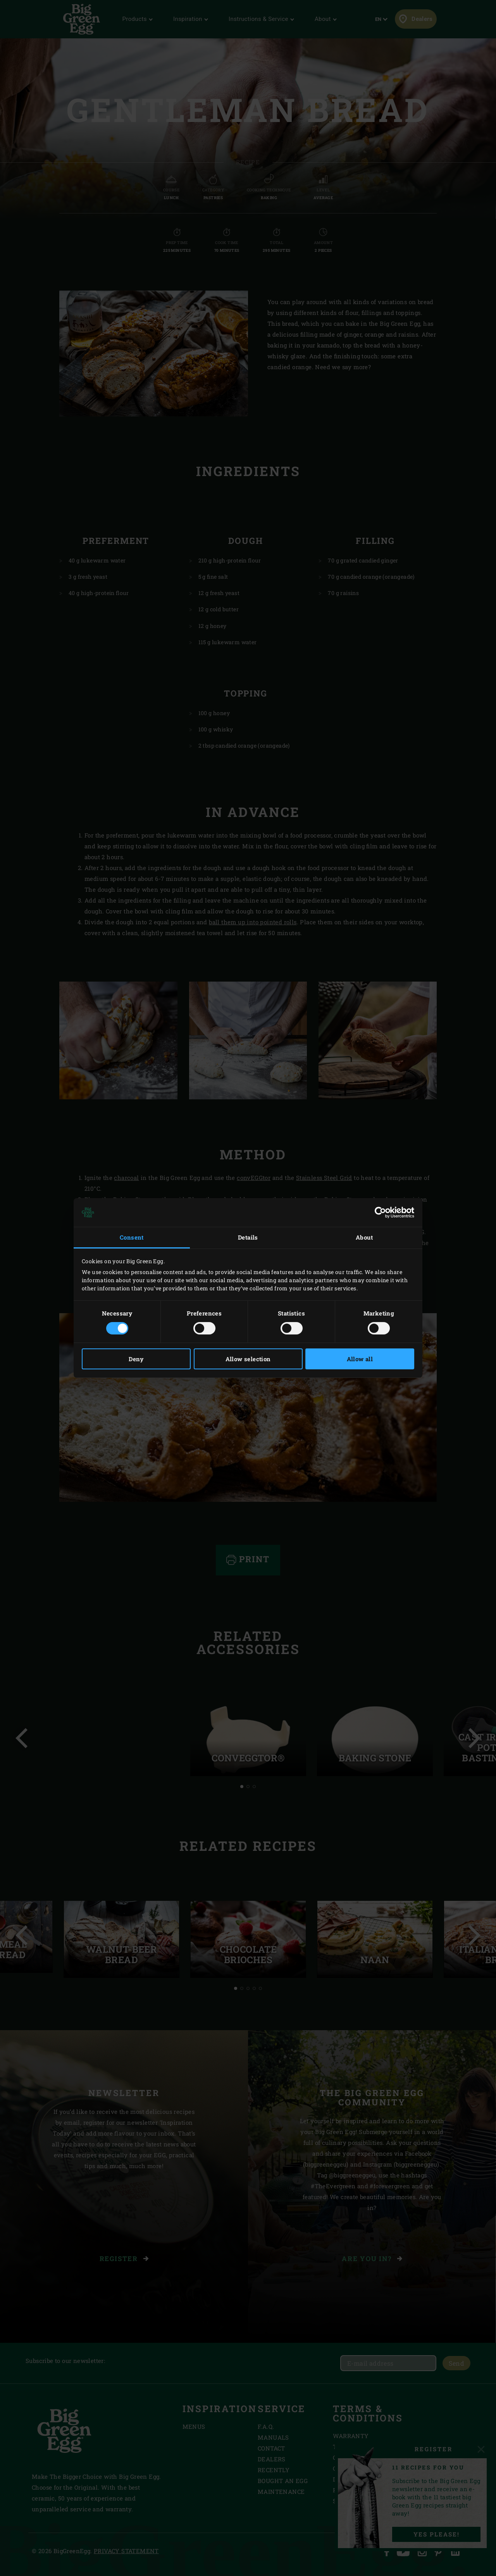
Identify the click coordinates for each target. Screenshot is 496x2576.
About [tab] (364, 1237)
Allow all (360, 1359)
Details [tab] (248, 1237)
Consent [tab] (132, 1237)
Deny (136, 1359)
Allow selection (248, 1359)
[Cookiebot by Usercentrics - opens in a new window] (380, 1212)
